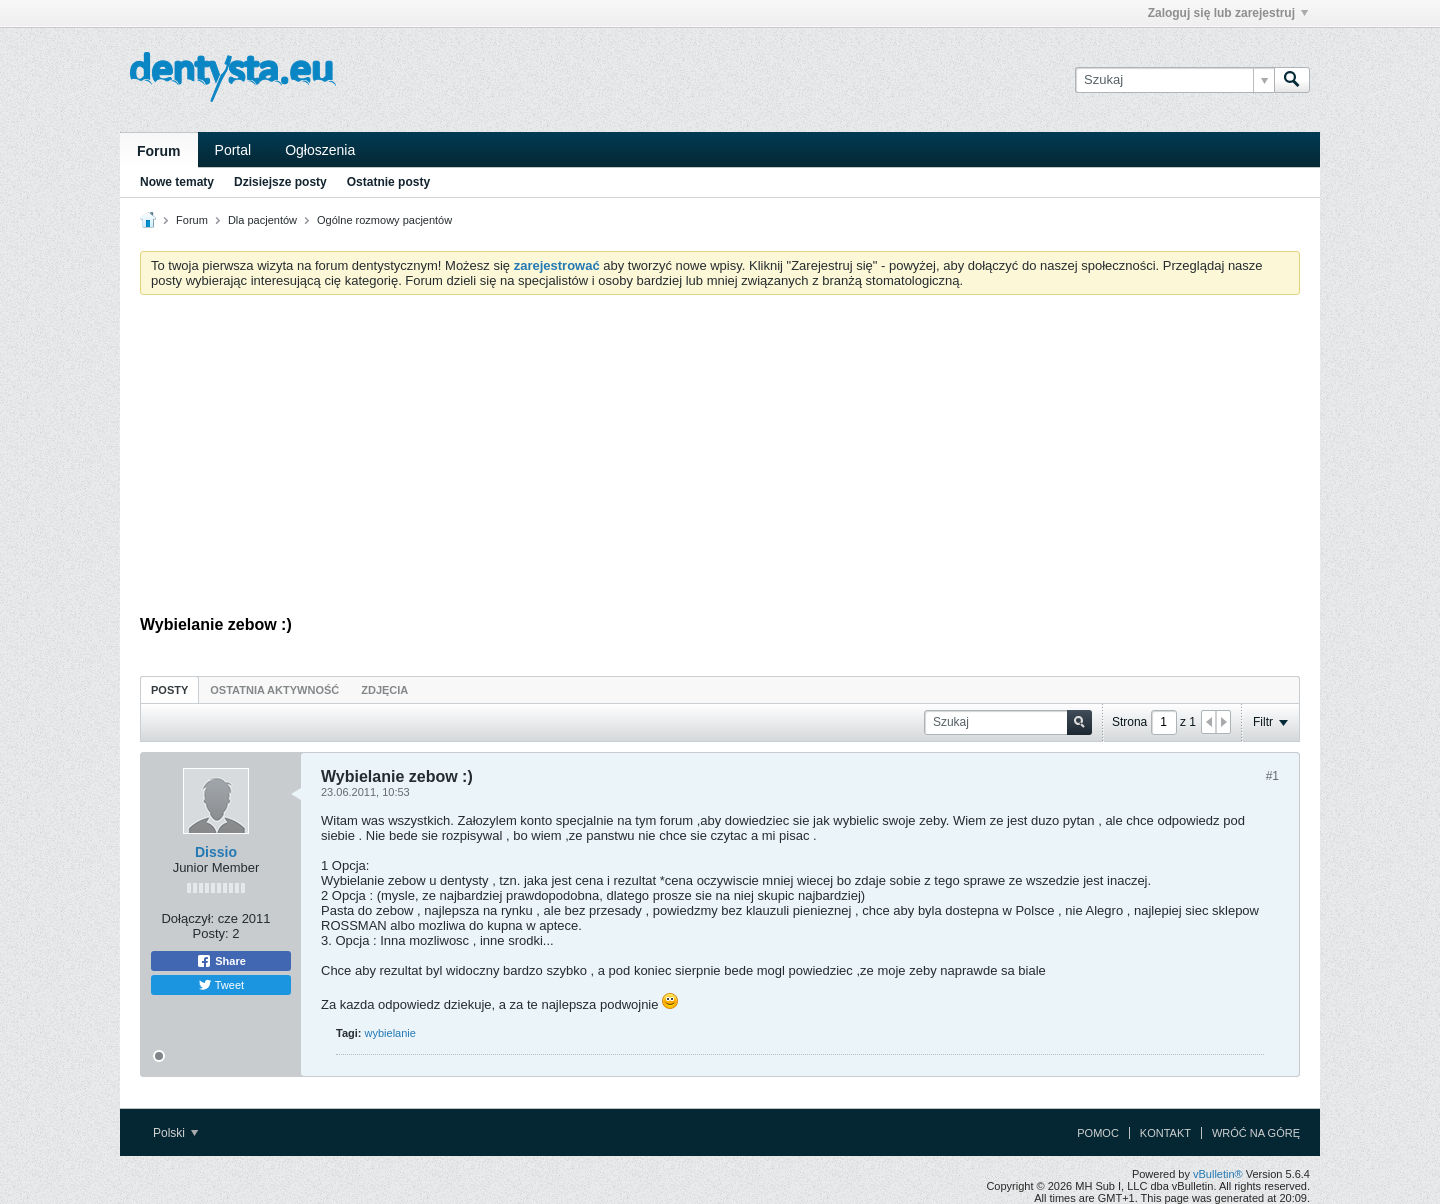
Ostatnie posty (388, 182)
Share (221, 961)
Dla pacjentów (262, 220)
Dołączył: (187, 918)
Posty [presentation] (169, 690)
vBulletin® (1218, 1174)
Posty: (211, 933)
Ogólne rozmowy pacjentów (384, 220)
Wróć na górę (1256, 1133)
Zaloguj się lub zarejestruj (1228, 13)
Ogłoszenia (320, 150)
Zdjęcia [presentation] (384, 690)
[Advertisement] (720, 460)
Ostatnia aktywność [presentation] (274, 690)
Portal (233, 150)
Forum (159, 151)
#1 (1272, 776)
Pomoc (1098, 1133)
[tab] (169, 689)
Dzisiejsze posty (280, 182)
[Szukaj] (1174, 80)
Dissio (216, 852)
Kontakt (1165, 1133)
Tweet (221, 985)
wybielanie (390, 1033)
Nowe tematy (177, 182)
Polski (175, 1133)
